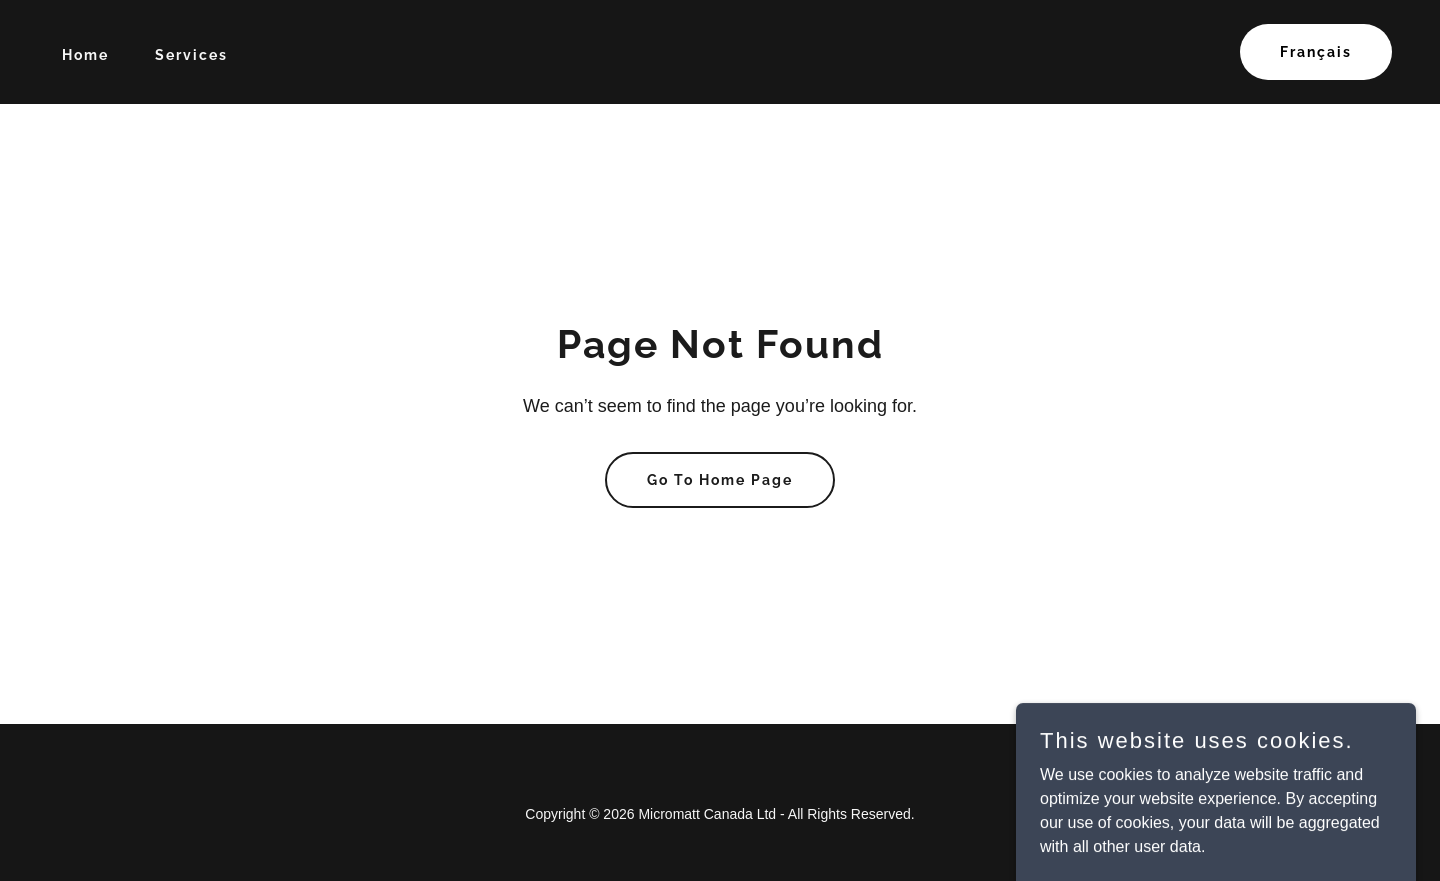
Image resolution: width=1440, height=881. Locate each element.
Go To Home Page (720, 480)
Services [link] (191, 55)
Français (1316, 52)
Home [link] (85, 55)
